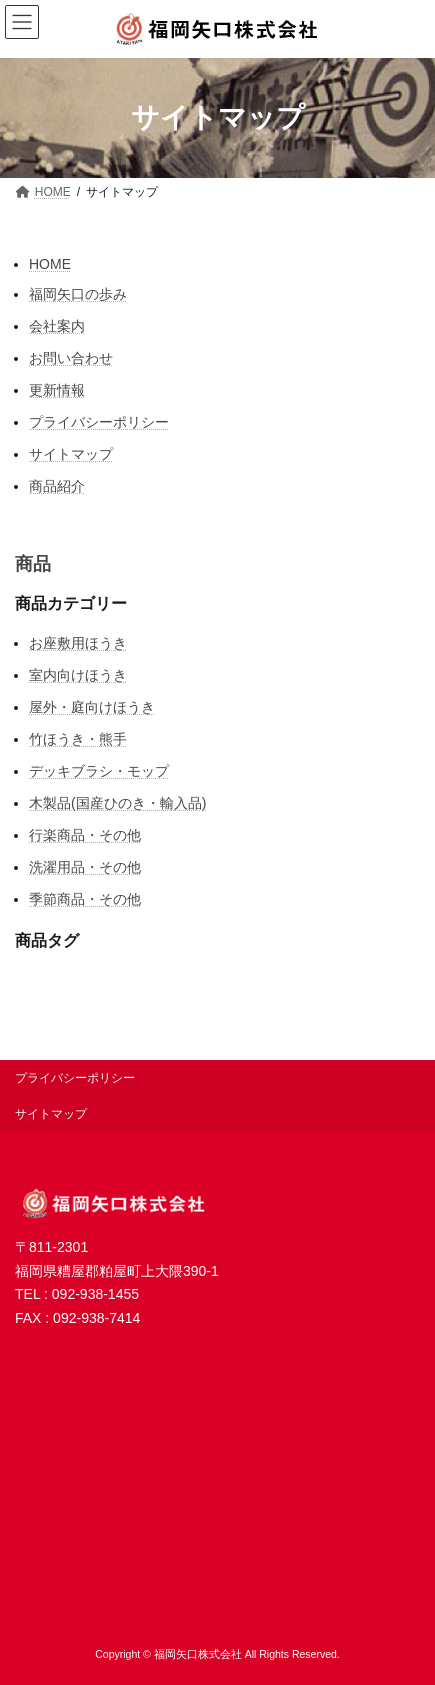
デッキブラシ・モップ (99, 771)
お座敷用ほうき (78, 643)
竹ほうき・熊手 (78, 739)
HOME (50, 264)
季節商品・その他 (85, 899)
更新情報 (57, 390)
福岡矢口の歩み (78, 294)
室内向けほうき (78, 675)
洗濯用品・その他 (85, 867)
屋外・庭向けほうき (92, 707)
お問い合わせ (71, 358)
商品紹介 (57, 486)
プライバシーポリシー (99, 422)
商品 (33, 564)
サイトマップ (71, 454)
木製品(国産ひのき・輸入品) (117, 803)
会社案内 (57, 326)
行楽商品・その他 (85, 835)
